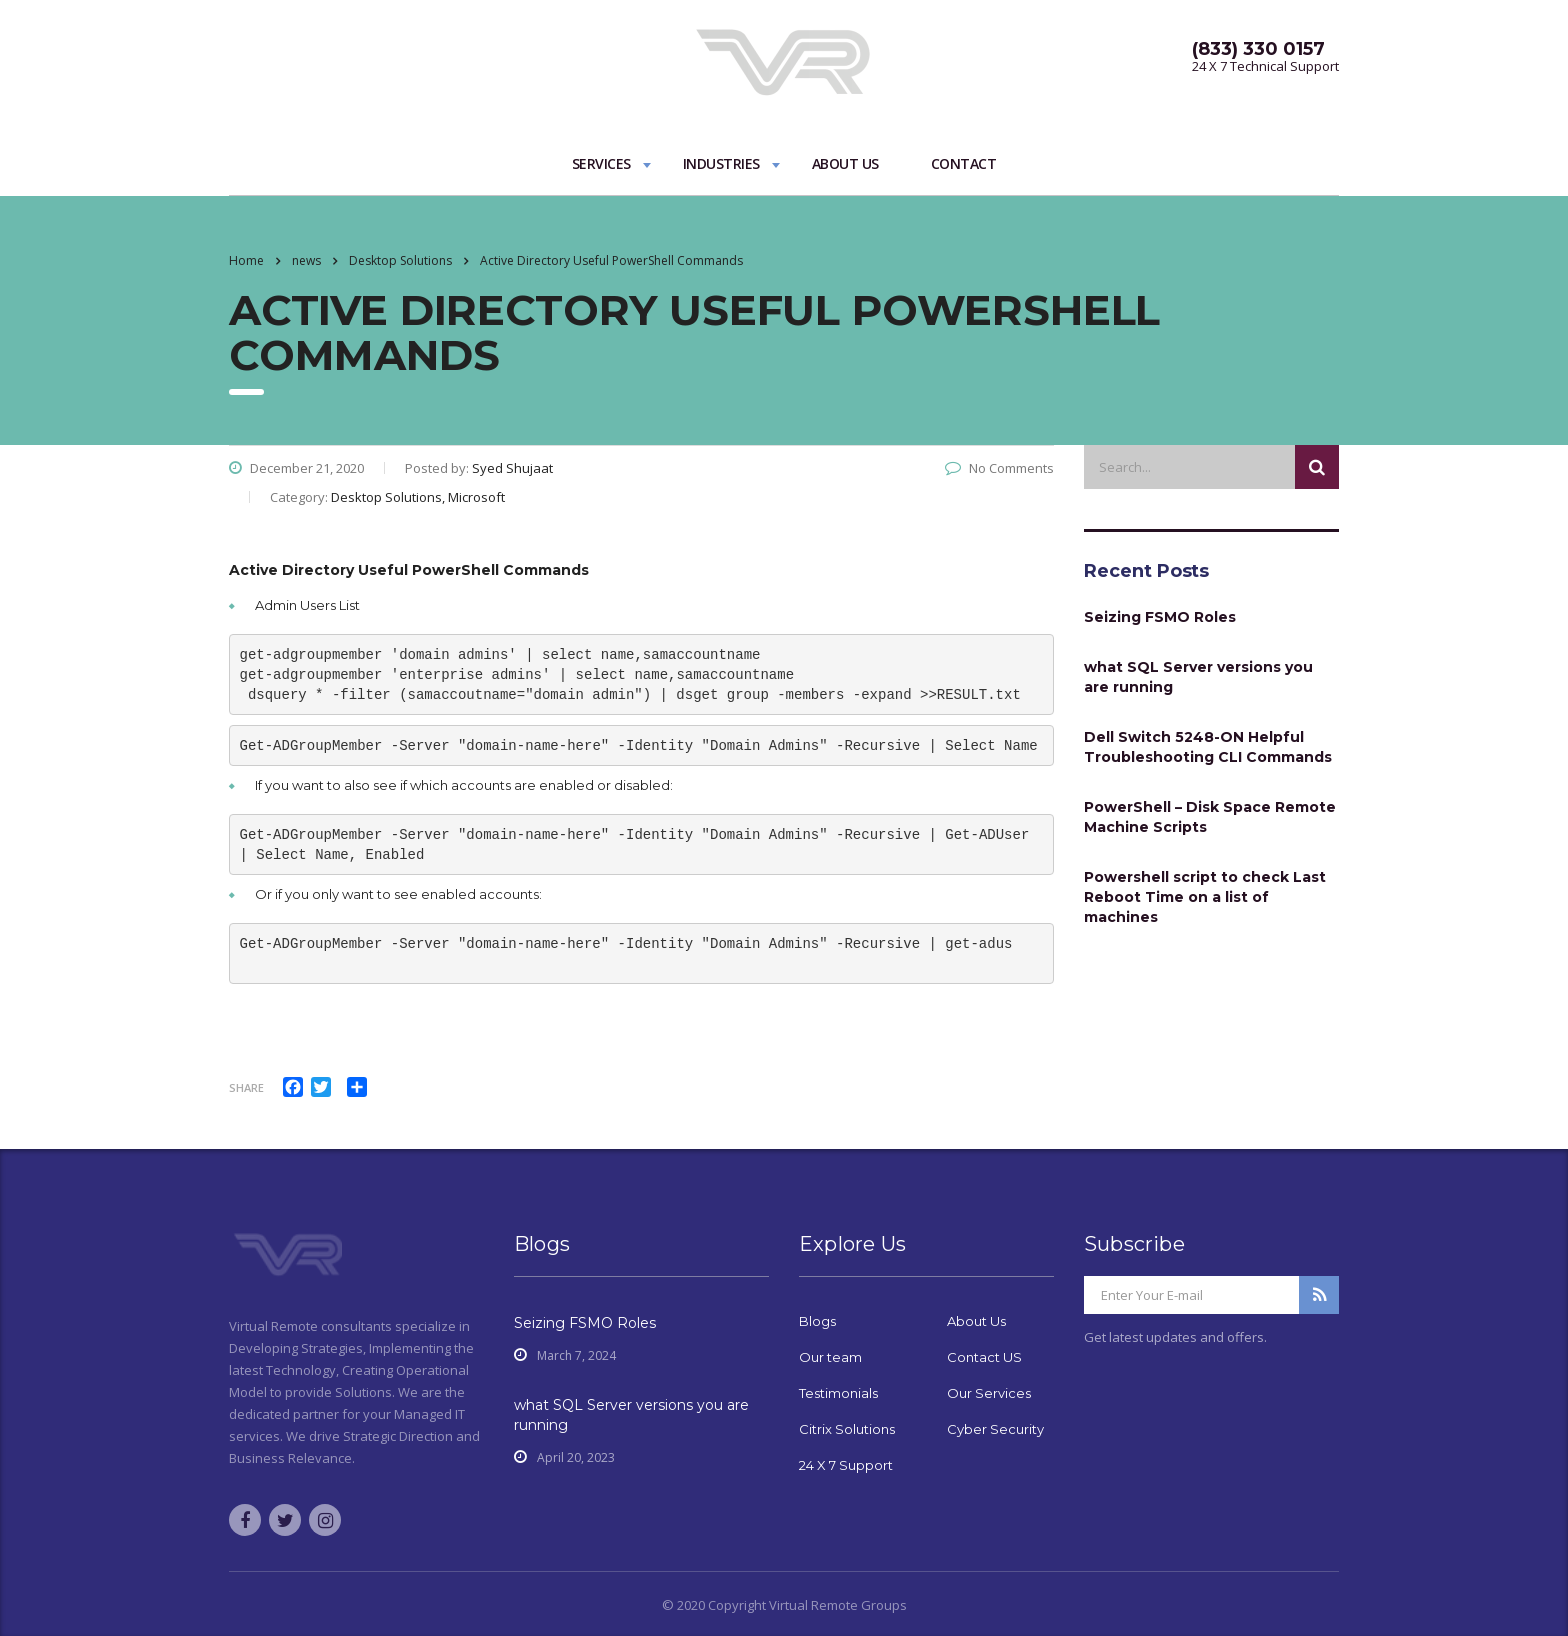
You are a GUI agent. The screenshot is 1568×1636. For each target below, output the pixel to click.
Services (601, 163)
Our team (830, 1357)
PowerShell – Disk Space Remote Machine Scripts (1210, 817)
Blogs (817, 1321)
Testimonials (838, 1393)
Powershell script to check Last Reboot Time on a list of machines (1205, 897)
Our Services (989, 1393)
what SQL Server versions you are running (1198, 677)
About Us (845, 163)
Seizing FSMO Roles (1160, 617)
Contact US (984, 1357)
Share (246, 1087)
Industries (721, 163)
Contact (964, 163)
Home (246, 260)
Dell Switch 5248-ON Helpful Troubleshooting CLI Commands (1208, 747)
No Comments (999, 468)
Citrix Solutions (847, 1429)
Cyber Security (995, 1429)
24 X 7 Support (846, 1465)
